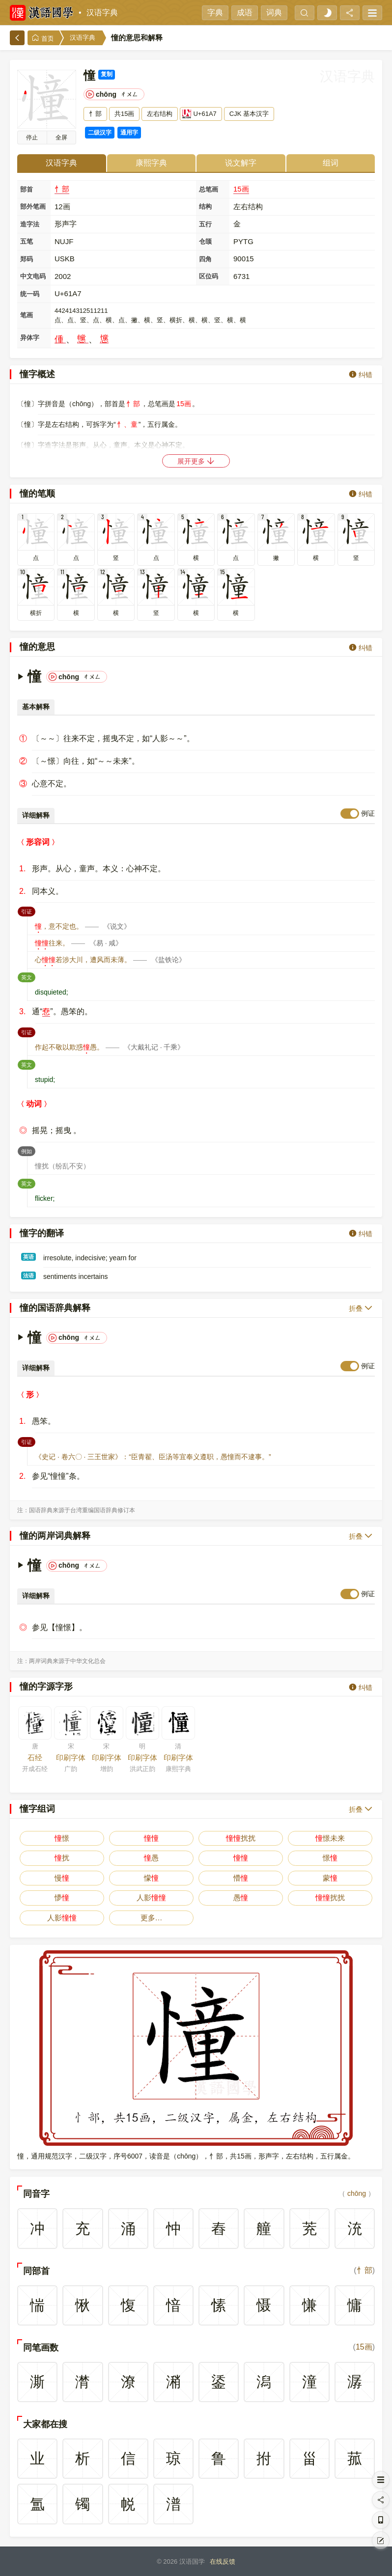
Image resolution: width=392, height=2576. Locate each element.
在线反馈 (222, 2561)
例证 (368, 813)
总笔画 (208, 189)
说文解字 (240, 163)
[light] (327, 12)
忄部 (62, 189)
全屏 (61, 137)
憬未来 (330, 1838)
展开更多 (196, 461)
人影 (151, 1897)
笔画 (26, 315)
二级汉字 (100, 132)
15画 (241, 189)
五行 (205, 224)
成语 (244, 12)
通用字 (129, 132)
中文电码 (33, 276)
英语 (28, 1257)
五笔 (26, 241)
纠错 (360, 374)
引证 (28, 910)
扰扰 (240, 1838)
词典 (274, 12)
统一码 (29, 294)
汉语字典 (102, 12)
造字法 (29, 224)
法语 (28, 1275)
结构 (205, 206)
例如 (28, 1150)
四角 (205, 259)
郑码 (26, 259)
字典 (215, 12)
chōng (356, 2193)
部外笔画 (33, 206)
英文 (28, 976)
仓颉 (205, 241)
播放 (32, 137)
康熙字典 (151, 163)
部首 (26, 189)
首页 (42, 38)
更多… (151, 1917)
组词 (330, 163)
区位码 (208, 276)
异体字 (29, 337)
